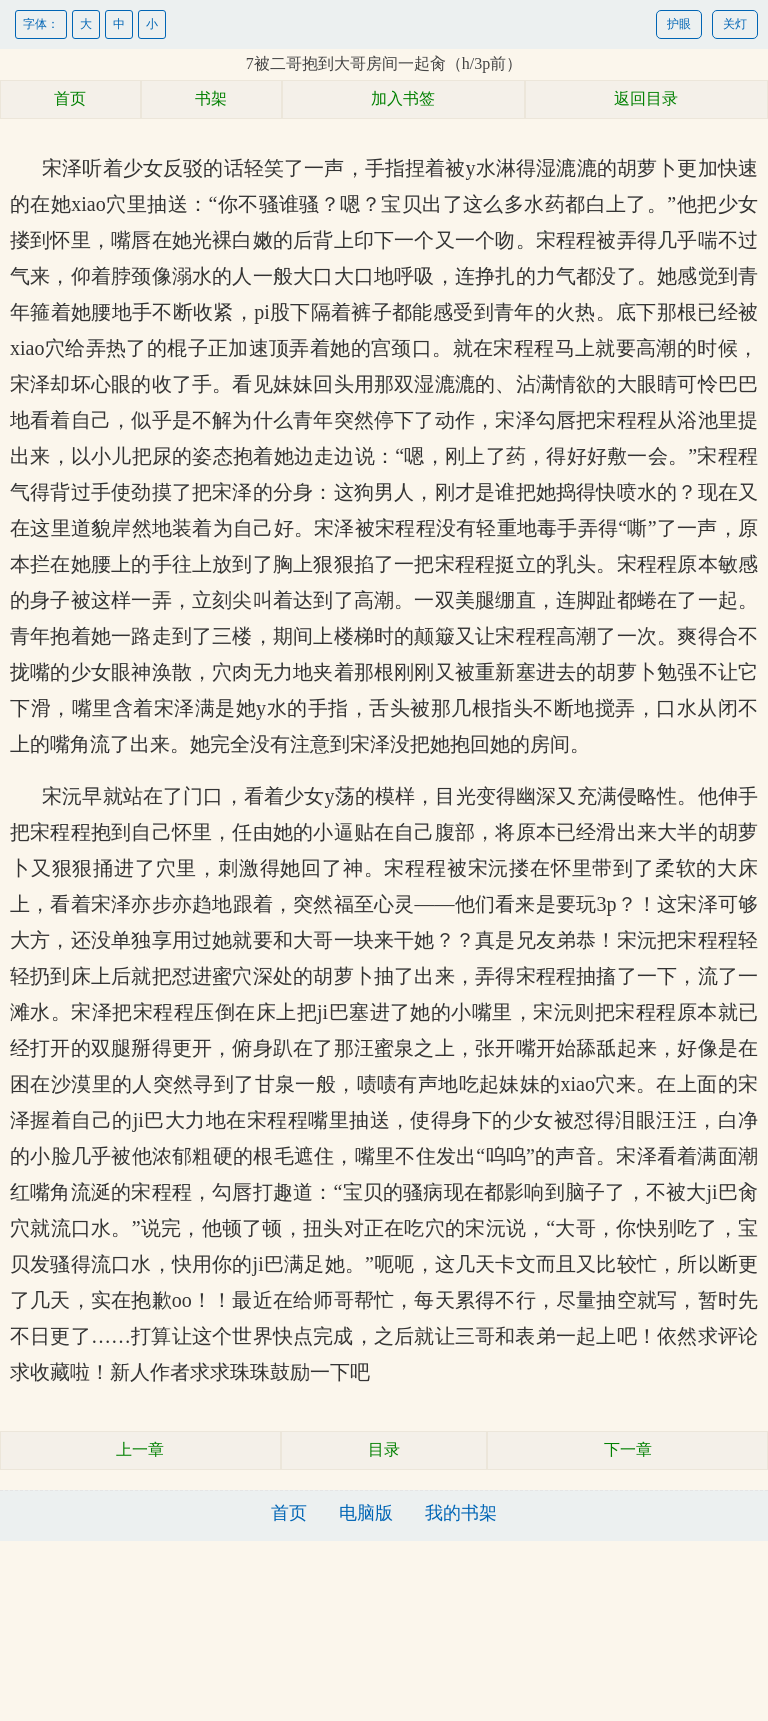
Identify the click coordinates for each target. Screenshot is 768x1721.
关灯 (735, 24)
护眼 (679, 24)
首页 (70, 98)
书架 (211, 98)
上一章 (140, 1449)
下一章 (628, 1449)
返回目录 (646, 98)
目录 (384, 1449)
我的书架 (461, 1513)
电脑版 (366, 1513)
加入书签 (403, 98)
